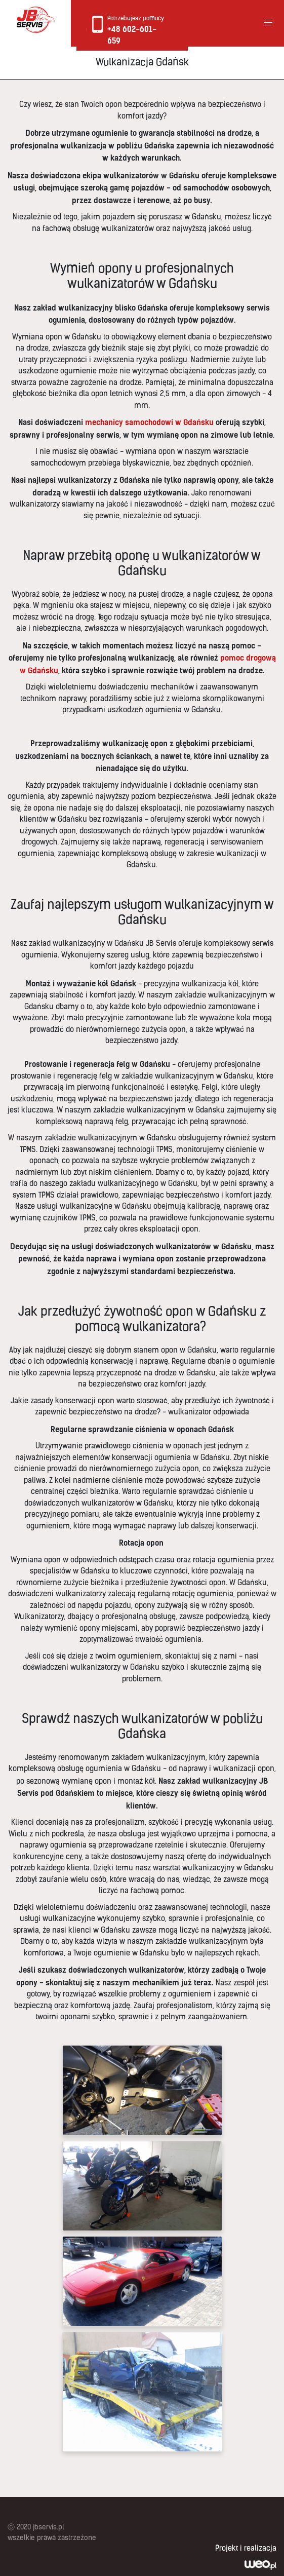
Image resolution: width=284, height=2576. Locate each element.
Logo (35, 20)
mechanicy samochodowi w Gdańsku (149, 422)
